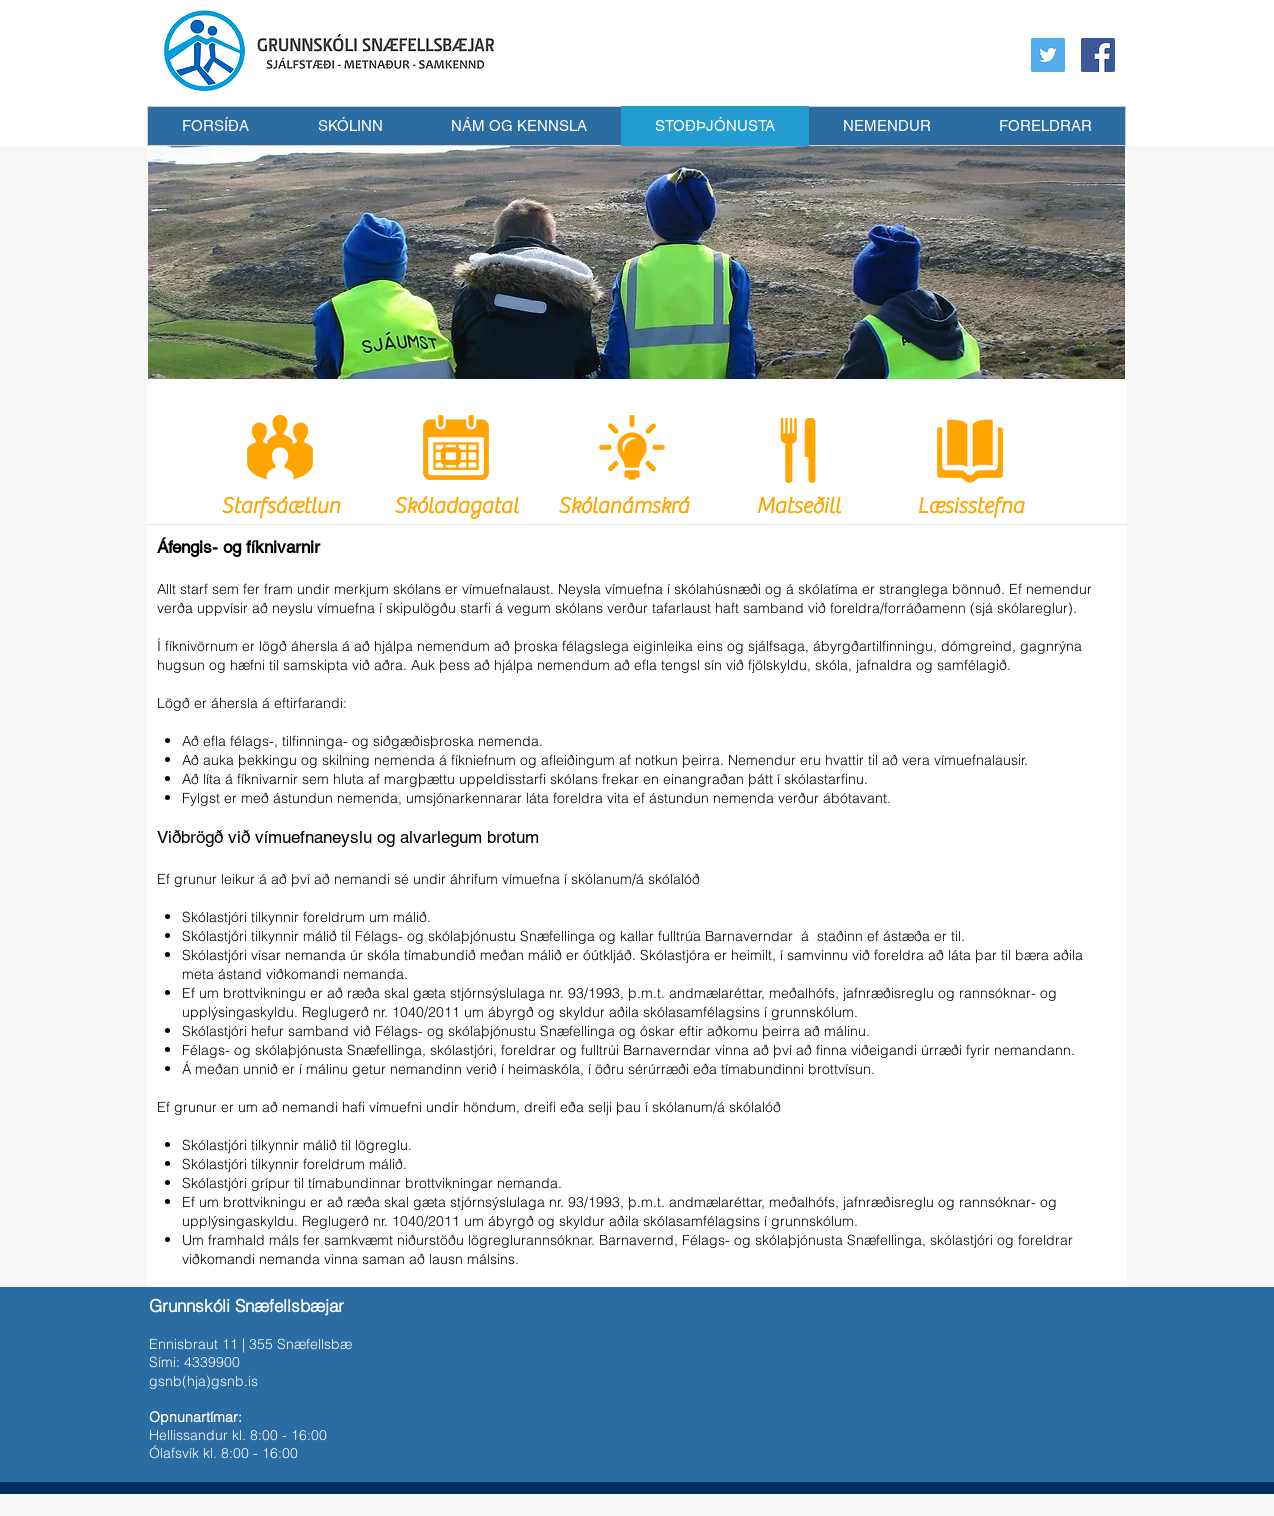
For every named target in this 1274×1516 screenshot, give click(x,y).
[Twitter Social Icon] (1048, 55)
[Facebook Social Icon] (1098, 55)
